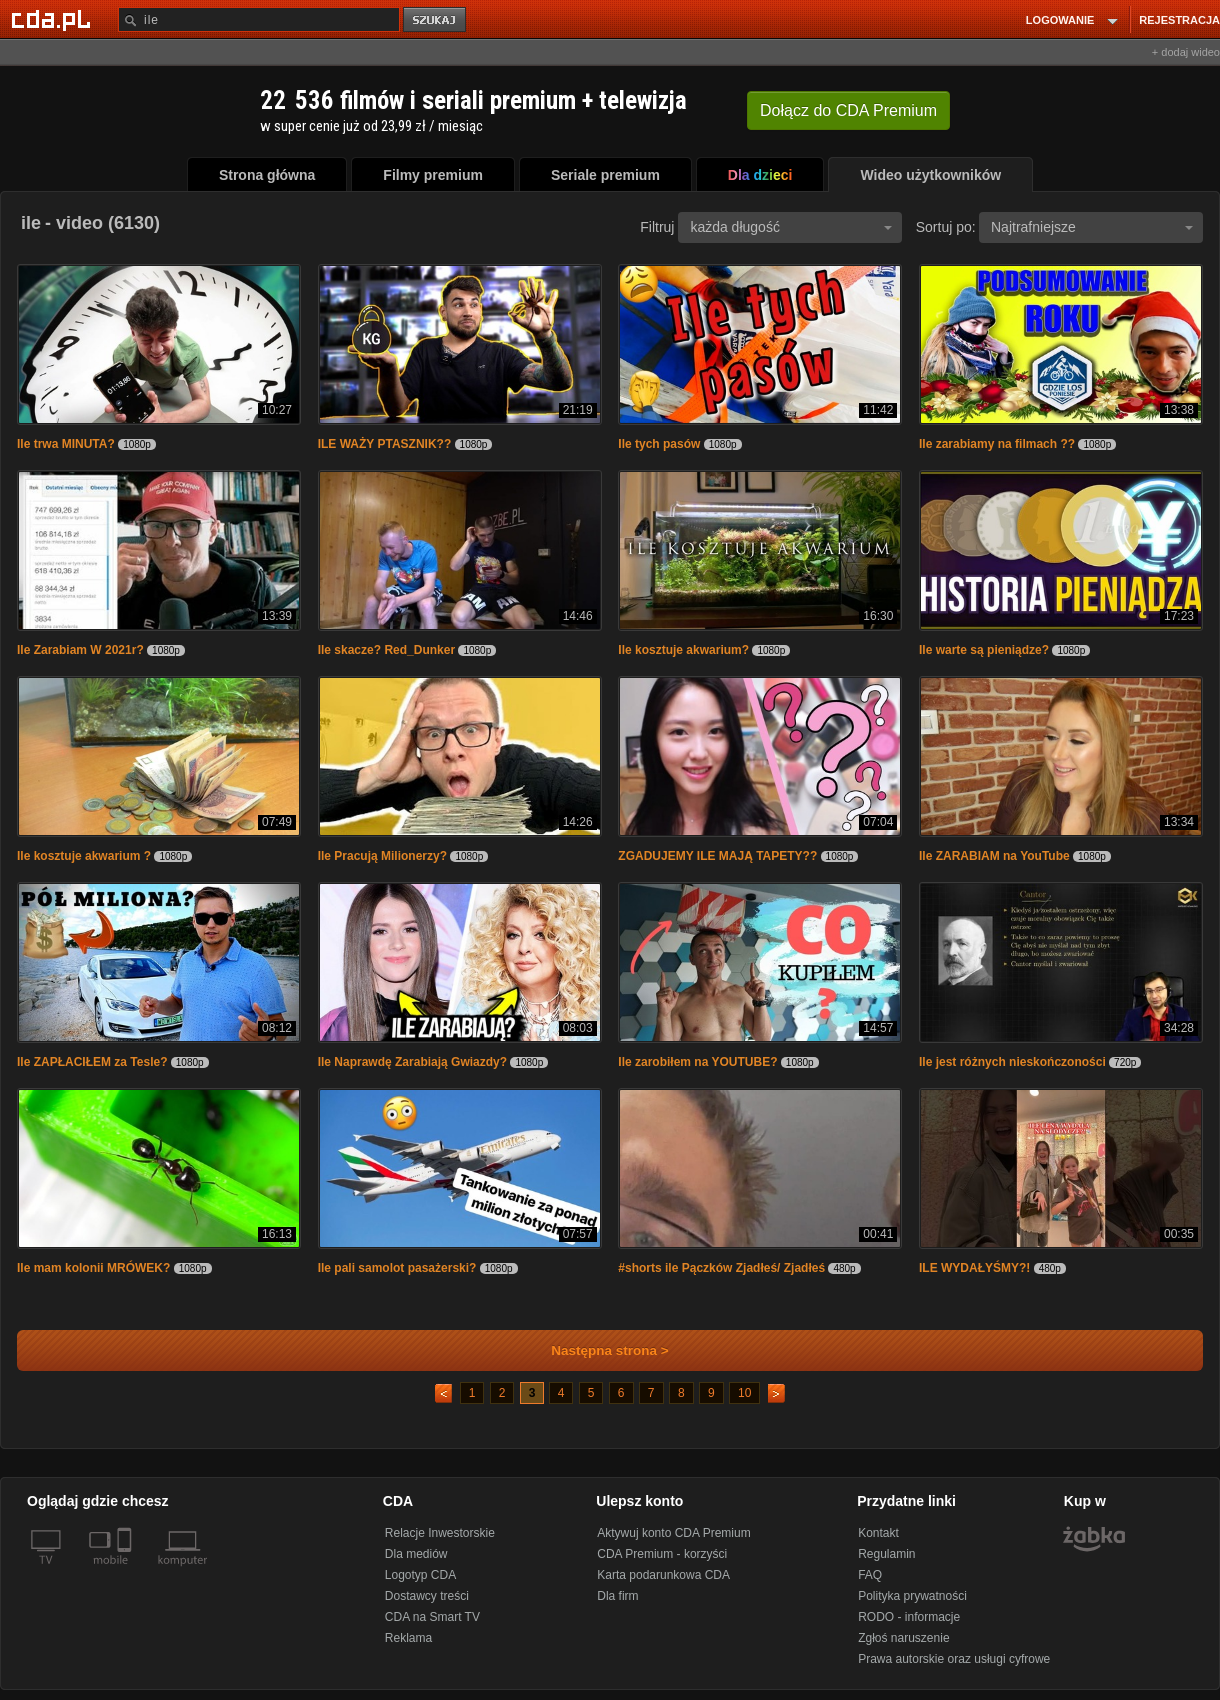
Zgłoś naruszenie (903, 1638)
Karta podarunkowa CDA (663, 1575)
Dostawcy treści (427, 1596)
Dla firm (617, 1596)
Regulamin (886, 1554)
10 (744, 1393)
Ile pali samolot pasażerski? (397, 1268)
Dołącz (848, 110)
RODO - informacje (909, 1617)
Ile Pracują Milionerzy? (382, 856)
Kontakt (878, 1533)
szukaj (436, 20)
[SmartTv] (126, 1572)
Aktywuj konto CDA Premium (673, 1533)
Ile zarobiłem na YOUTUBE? (697, 1062)
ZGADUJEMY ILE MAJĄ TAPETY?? (719, 856)
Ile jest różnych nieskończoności (1012, 1062)
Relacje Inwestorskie (440, 1533)
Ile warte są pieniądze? (984, 650)
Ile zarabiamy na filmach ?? (997, 444)
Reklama (408, 1638)
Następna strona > (596, 1350)
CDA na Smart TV (432, 1617)
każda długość (791, 227)
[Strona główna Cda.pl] (54, 19)
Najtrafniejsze (1092, 227)
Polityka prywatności (912, 1596)
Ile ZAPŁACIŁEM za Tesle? (94, 1062)
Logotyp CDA (420, 1575)
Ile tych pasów (660, 444)
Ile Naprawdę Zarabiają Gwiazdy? (412, 1062)
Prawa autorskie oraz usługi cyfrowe (954, 1659)
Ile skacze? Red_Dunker (386, 650)
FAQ (870, 1575)
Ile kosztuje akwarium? (683, 650)
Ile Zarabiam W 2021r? (80, 650)
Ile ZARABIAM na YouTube (996, 856)
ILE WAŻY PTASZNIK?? (385, 444)
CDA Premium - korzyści (662, 1554)
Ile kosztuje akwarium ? (84, 856)
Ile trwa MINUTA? (66, 444)
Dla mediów (416, 1554)
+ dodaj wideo (1186, 52)
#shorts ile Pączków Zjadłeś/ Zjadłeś (721, 1268)
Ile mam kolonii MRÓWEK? (93, 1268)
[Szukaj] (259, 19)
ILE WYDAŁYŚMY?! (974, 1268)
